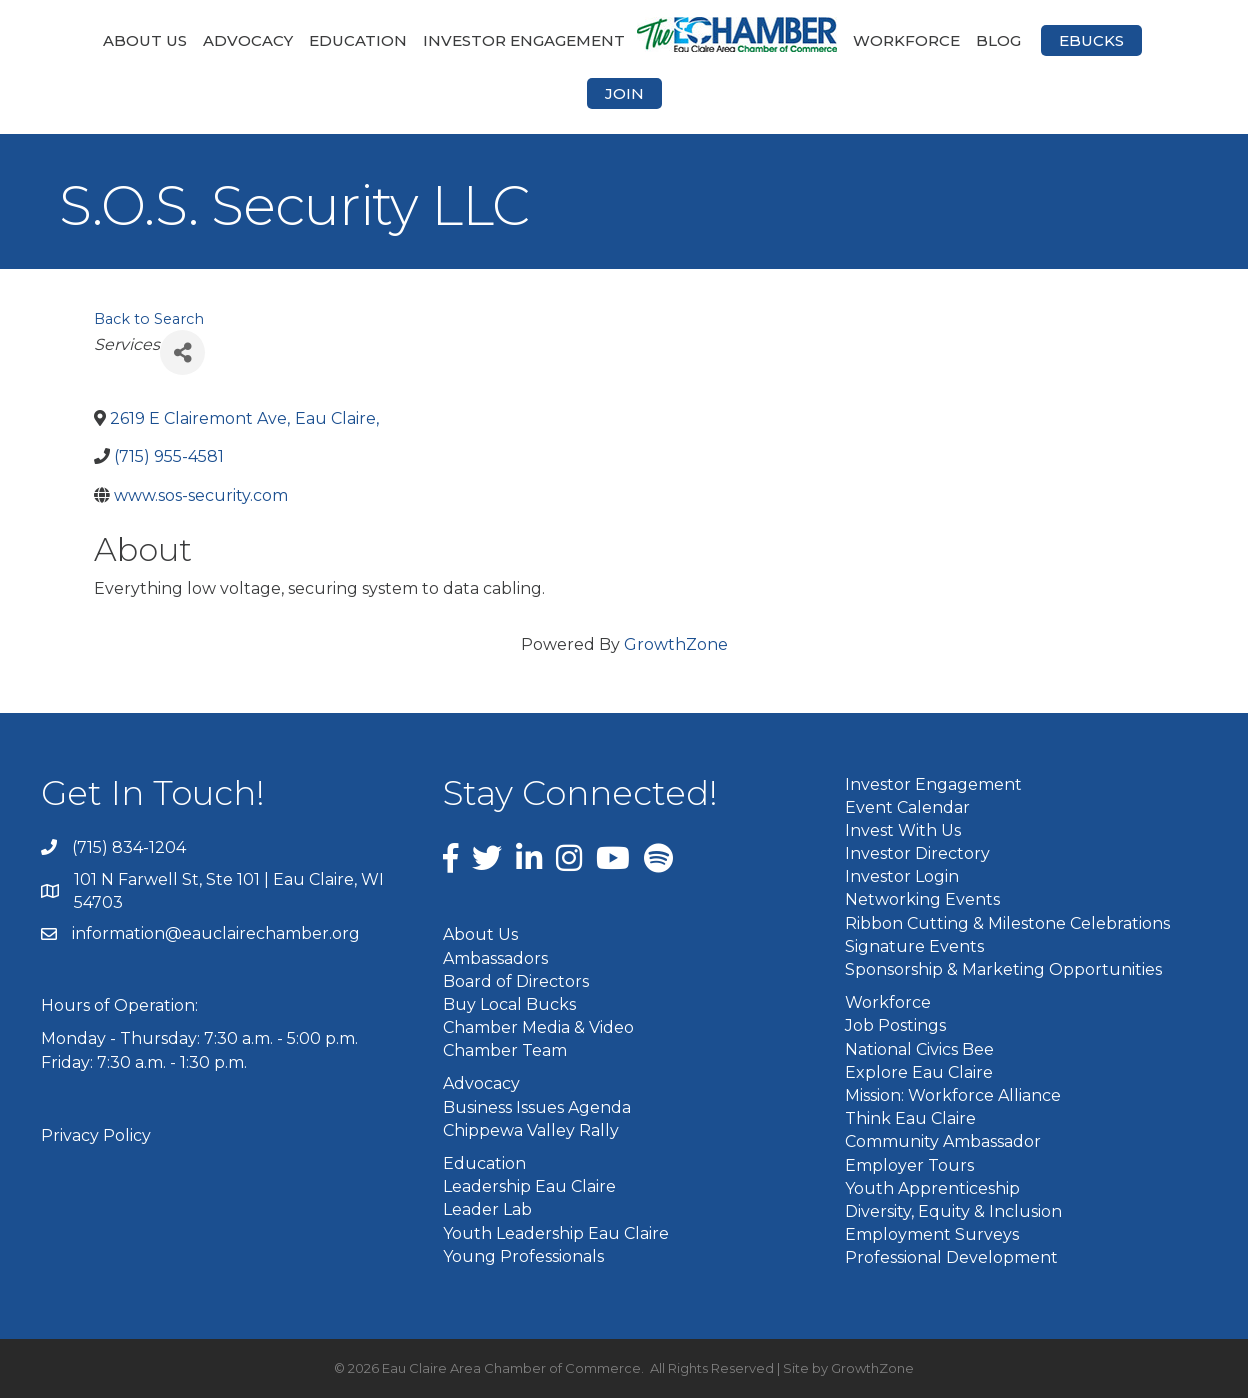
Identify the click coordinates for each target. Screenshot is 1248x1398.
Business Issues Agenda (537, 1107)
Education (358, 40)
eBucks (1091, 40)
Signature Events (914, 946)
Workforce (906, 40)
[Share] (182, 352)
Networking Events (922, 899)
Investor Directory (917, 853)
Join (624, 93)
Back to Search (149, 319)
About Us (145, 40)
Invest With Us (903, 830)
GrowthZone (676, 644)
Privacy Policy (96, 1135)
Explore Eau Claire (919, 1072)
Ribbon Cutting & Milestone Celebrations (1007, 923)
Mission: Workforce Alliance (953, 1095)
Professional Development (951, 1257)
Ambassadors (495, 958)
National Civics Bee (919, 1049)
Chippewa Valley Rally (531, 1130)
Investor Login (902, 876)
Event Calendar (907, 807)
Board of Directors (516, 981)
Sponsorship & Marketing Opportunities (1003, 969)
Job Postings (895, 1025)
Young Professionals (523, 1256)
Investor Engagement (524, 40)
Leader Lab (487, 1209)
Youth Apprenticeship (932, 1188)
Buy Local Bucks (509, 1004)
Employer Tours (909, 1165)
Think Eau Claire (910, 1118)
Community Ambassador (943, 1141)
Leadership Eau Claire (529, 1186)
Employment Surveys (932, 1234)
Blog (998, 40)
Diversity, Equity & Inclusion (953, 1211)
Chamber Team (505, 1050)
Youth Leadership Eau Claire (556, 1233)
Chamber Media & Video (538, 1027)
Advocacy (248, 40)
